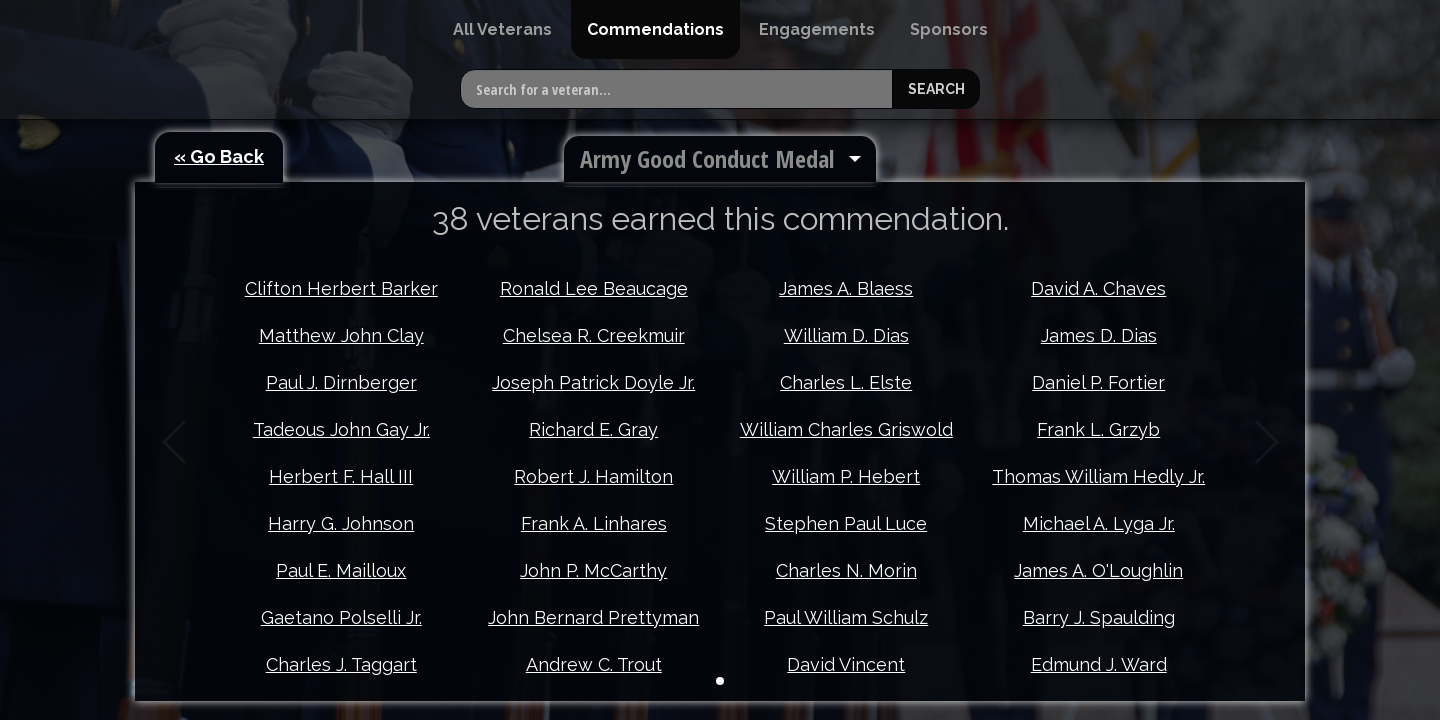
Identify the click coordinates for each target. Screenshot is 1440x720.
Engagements (817, 29)
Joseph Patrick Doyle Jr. (593, 382)
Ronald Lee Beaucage (594, 288)
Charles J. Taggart (341, 664)
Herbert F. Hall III (341, 476)
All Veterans (502, 29)
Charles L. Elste (846, 382)
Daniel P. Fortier (1098, 382)
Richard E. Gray (593, 429)
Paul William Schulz (846, 617)
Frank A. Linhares (594, 523)
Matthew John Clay (341, 335)
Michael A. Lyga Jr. (1099, 523)
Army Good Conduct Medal (707, 158)
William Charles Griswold (846, 429)
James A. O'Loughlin (1098, 570)
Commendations (655, 29)
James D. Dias (1099, 335)
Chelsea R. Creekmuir (594, 335)
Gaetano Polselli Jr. (341, 617)
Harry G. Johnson (341, 523)
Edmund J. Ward (1099, 664)
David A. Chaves (1098, 288)
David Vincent (846, 664)
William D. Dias (846, 335)
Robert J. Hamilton (593, 476)
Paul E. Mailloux (341, 570)
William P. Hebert (846, 476)
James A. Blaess (846, 288)
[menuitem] (502, 29)
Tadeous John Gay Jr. (341, 429)
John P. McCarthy (593, 570)
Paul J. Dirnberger (341, 382)
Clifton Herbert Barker (341, 288)
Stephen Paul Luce (846, 523)
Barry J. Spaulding (1099, 617)
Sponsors (949, 29)
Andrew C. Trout (594, 664)
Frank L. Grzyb (1098, 429)
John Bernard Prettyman (593, 617)
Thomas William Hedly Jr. (1098, 476)
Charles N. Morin (846, 570)
